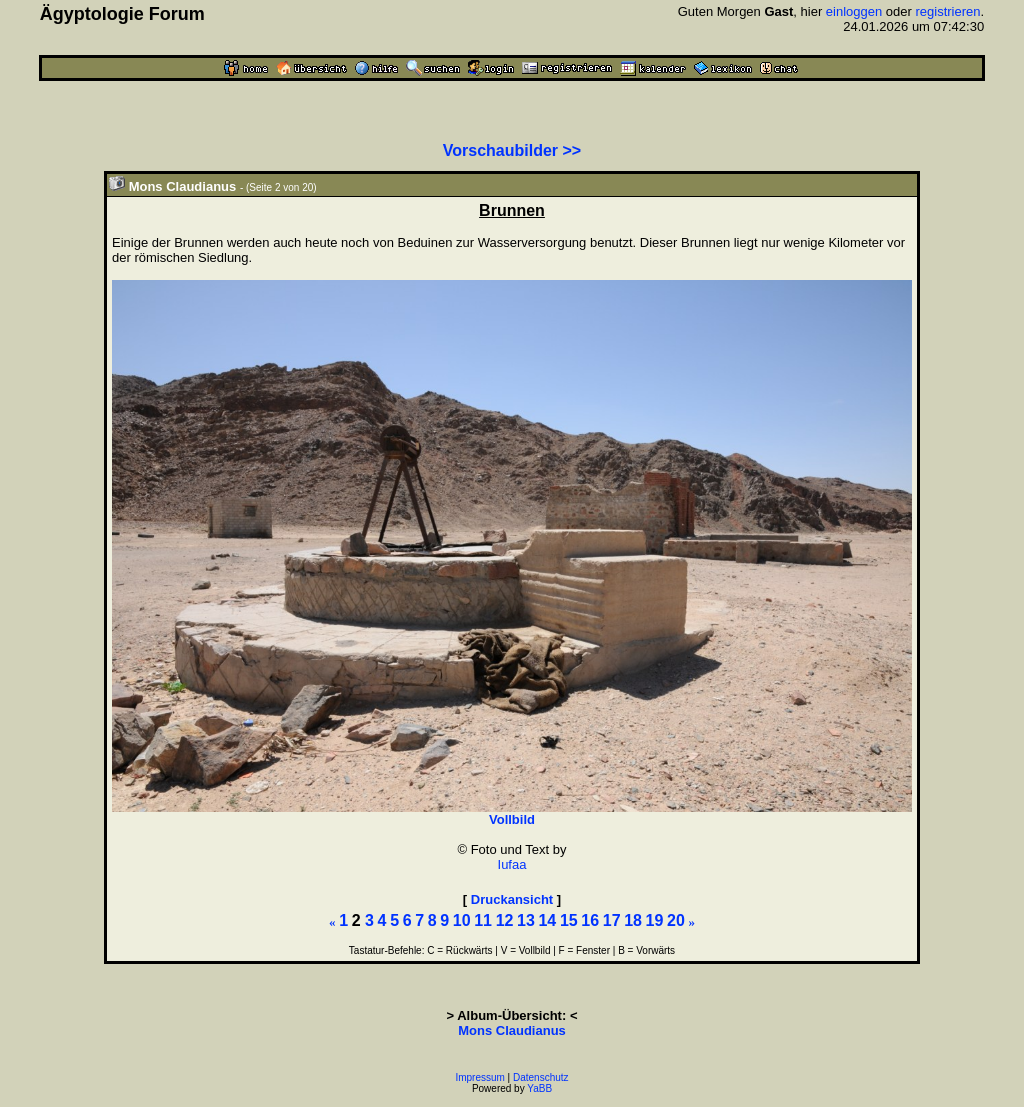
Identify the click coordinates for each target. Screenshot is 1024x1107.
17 (612, 920)
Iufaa (512, 864)
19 (655, 920)
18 (633, 920)
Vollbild (512, 819)
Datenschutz (541, 1077)
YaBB (539, 1088)
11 (483, 920)
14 (547, 920)
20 (676, 920)
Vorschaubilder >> (512, 150)
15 (569, 920)
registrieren (948, 11)
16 (590, 920)
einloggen (854, 11)
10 (462, 920)
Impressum (479, 1077)
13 (526, 920)
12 (505, 920)
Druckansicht (512, 899)
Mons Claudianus (512, 1030)
